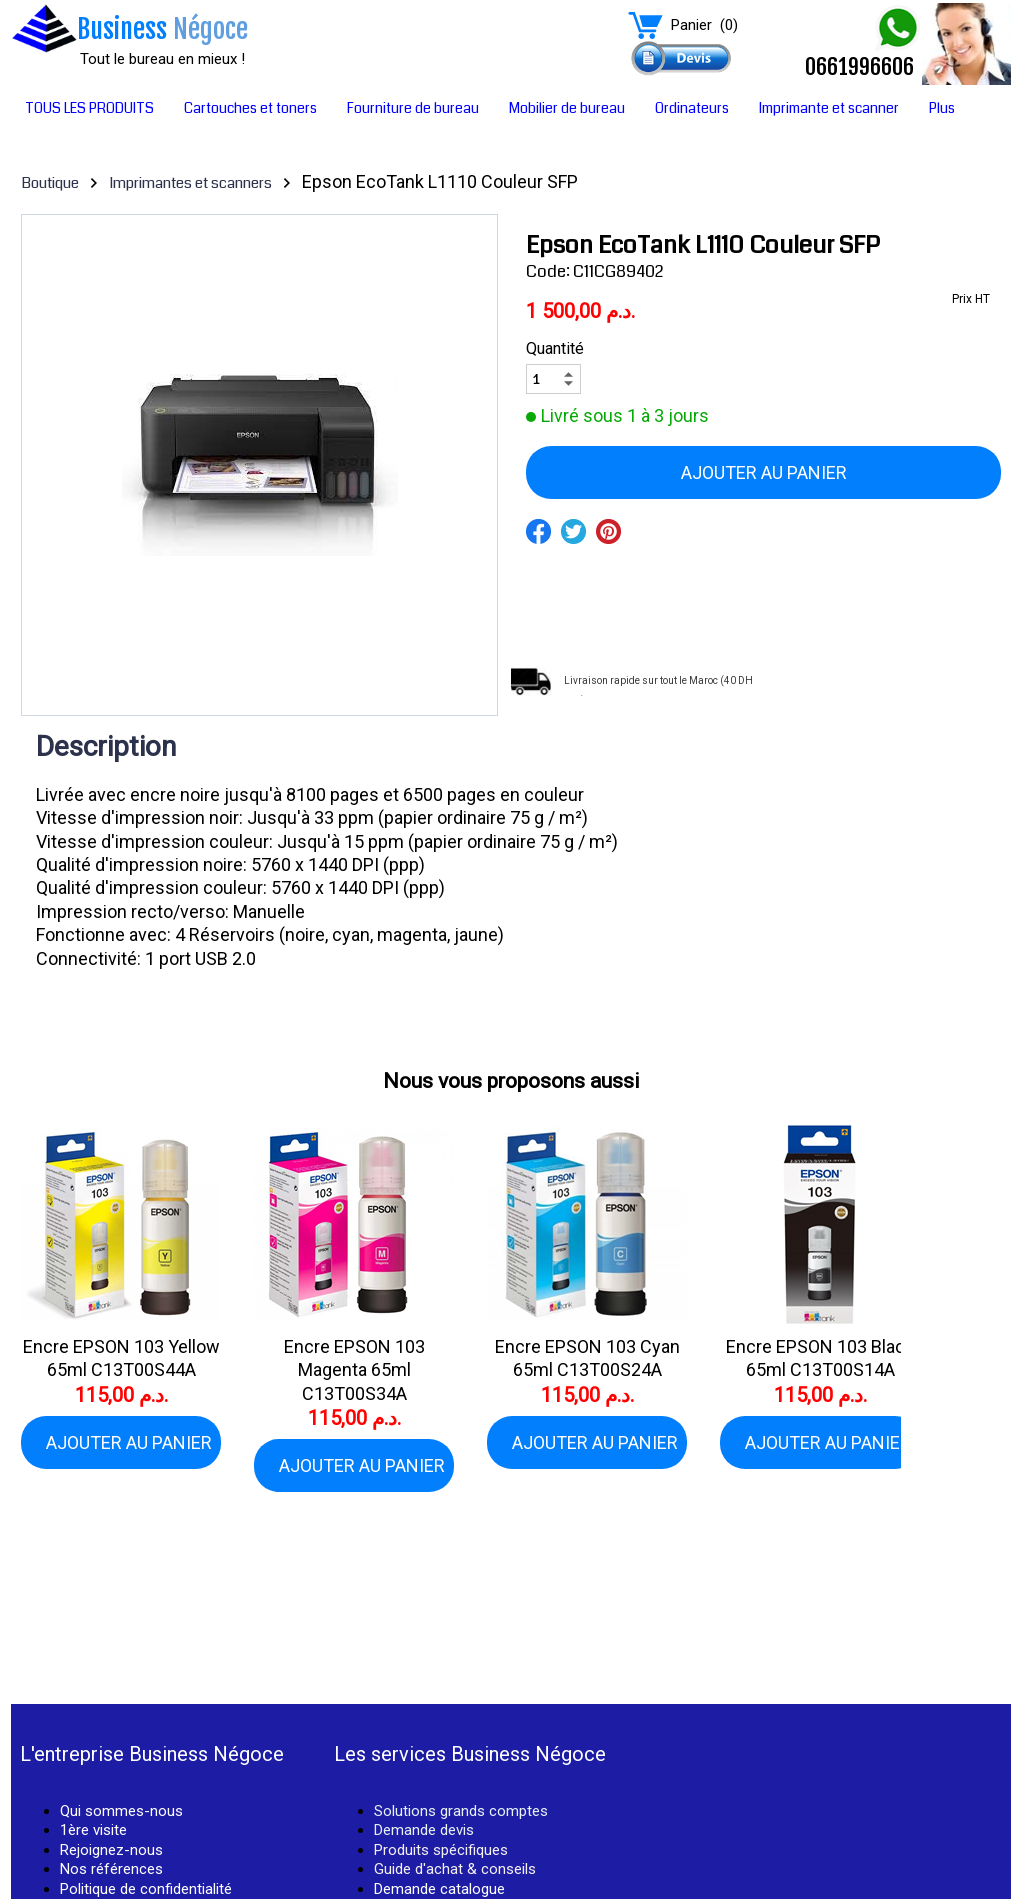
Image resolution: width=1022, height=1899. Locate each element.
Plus (942, 108)
